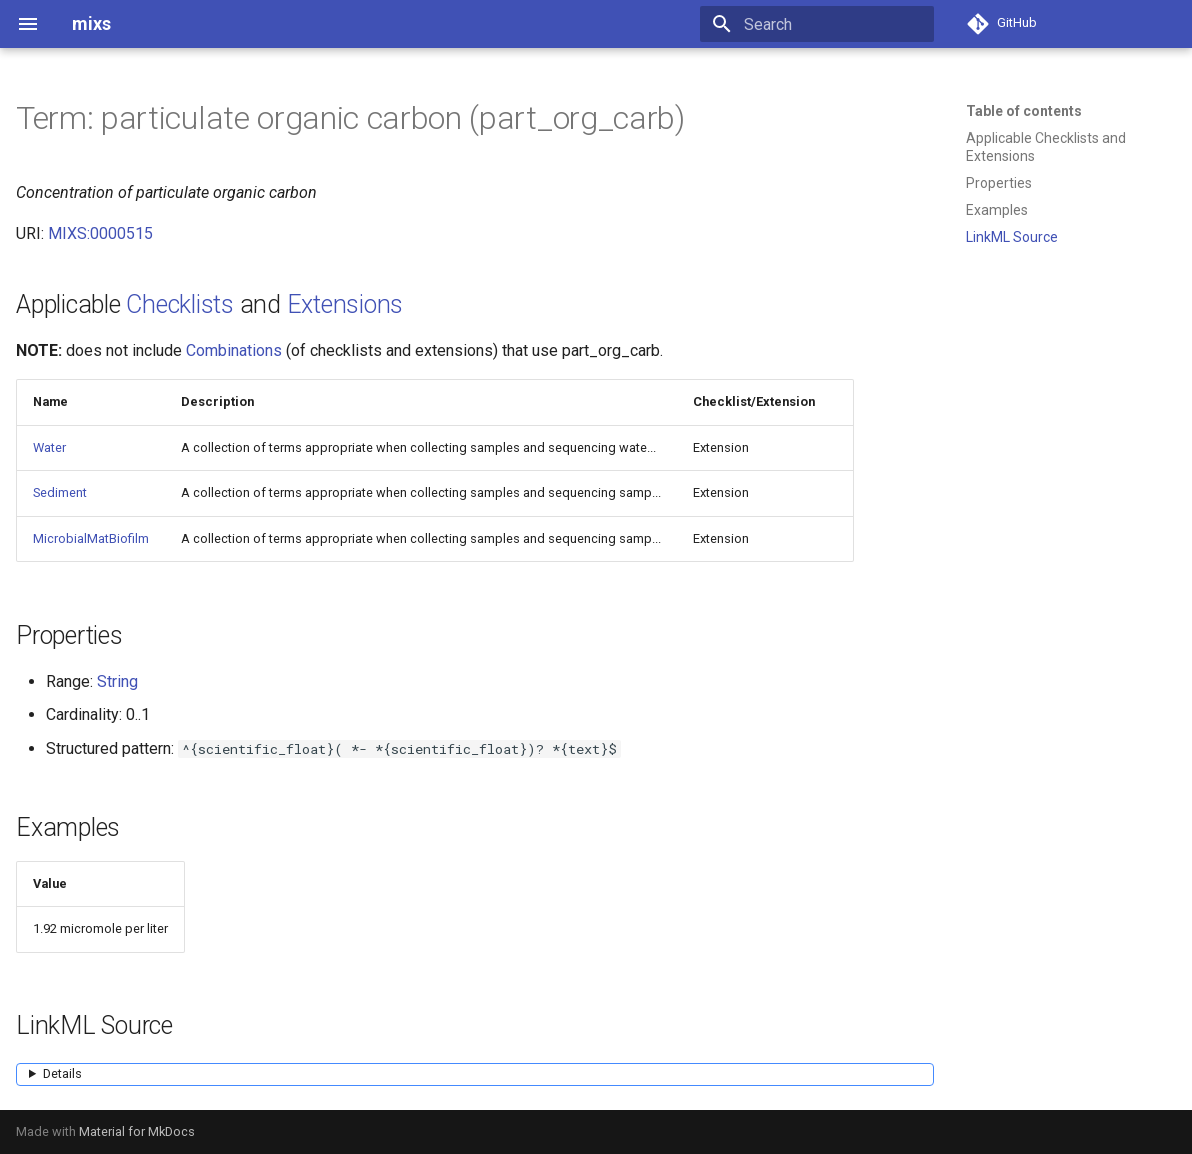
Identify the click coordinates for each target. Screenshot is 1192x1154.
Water (49, 447)
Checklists (180, 304)
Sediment (60, 492)
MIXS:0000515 (100, 233)
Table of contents (1024, 111)
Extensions (345, 304)
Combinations (234, 350)
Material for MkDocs (137, 1131)
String (117, 681)
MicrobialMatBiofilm (91, 538)
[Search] (817, 24)
